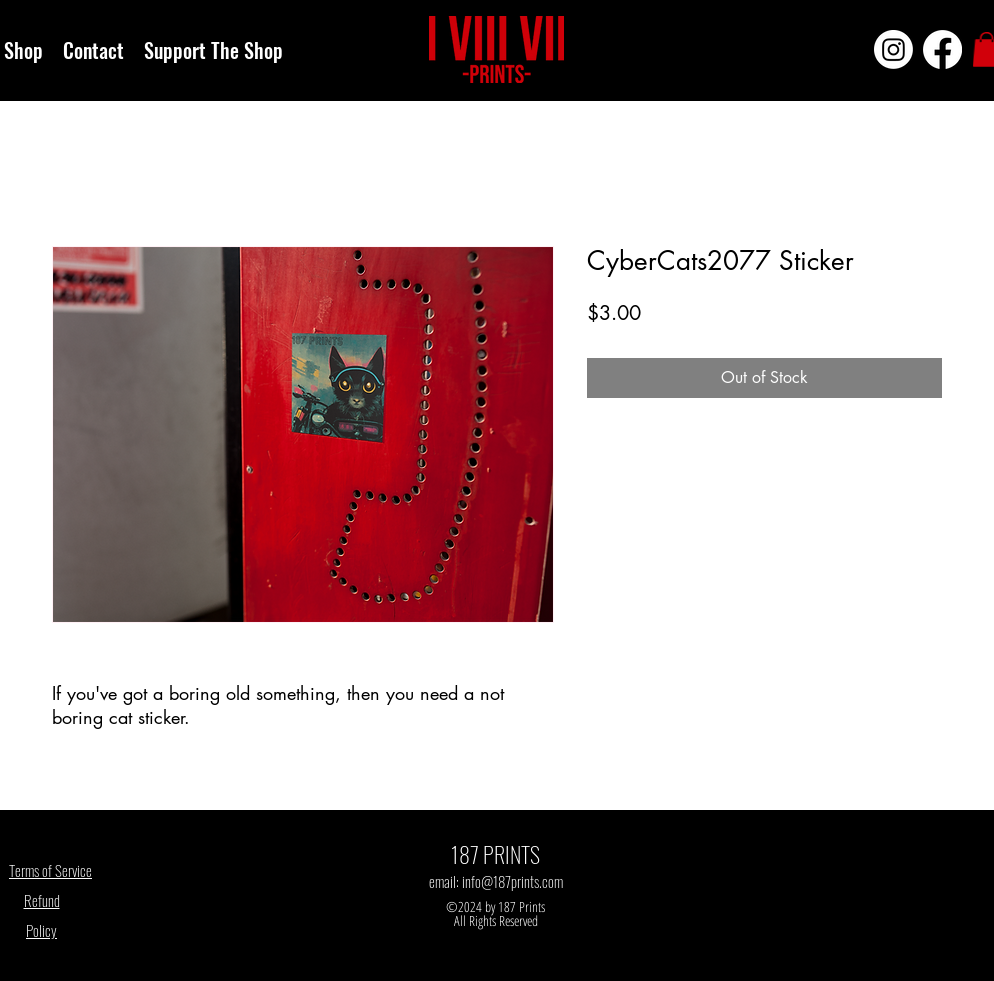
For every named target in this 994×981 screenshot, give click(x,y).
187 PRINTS (495, 854)
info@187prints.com (512, 881)
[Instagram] (893, 49)
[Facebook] (942, 49)
